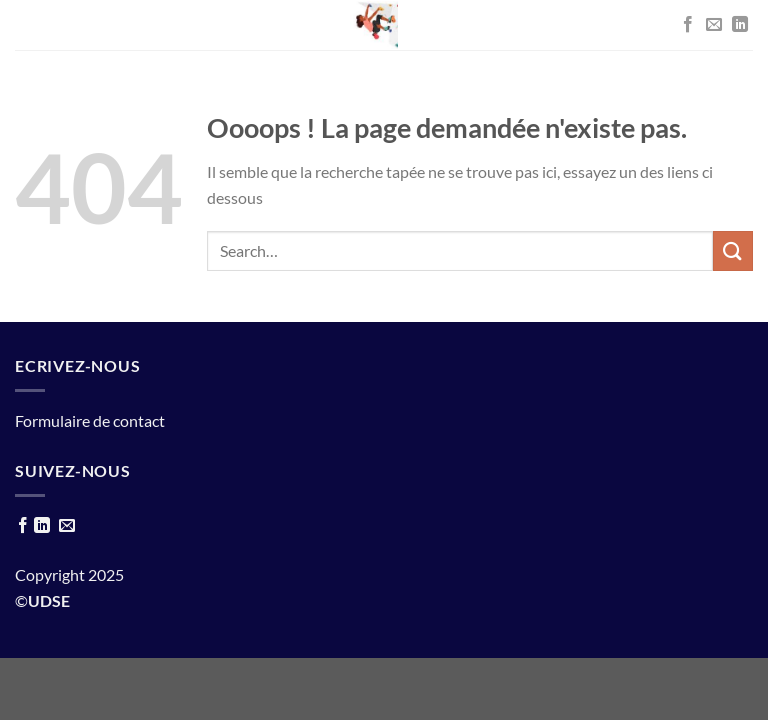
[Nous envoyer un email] (714, 25)
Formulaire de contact (90, 420)
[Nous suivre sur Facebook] (688, 25)
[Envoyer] (733, 250)
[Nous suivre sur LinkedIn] (740, 25)
